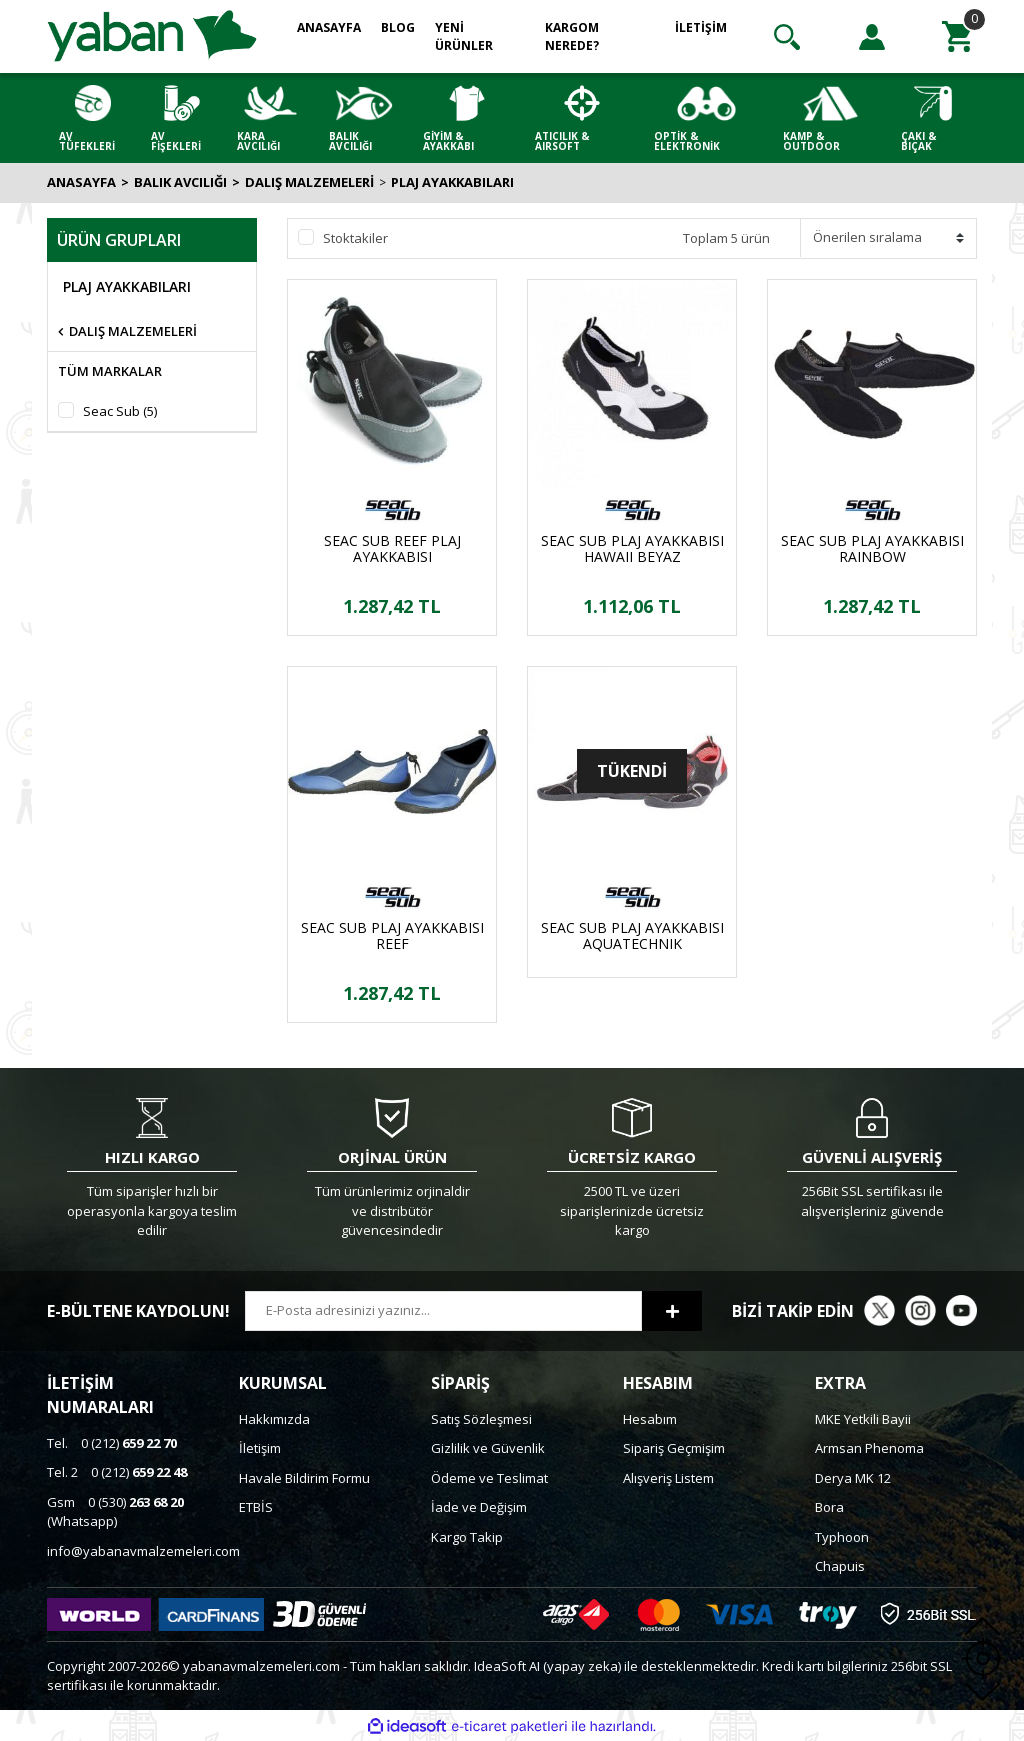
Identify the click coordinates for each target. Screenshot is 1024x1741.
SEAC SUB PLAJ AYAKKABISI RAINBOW (872, 549)
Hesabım (650, 1419)
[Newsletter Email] (443, 1311)
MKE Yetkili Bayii (863, 1419)
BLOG (398, 27)
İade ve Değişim (479, 1507)
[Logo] (152, 35)
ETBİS (256, 1507)
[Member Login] (872, 37)
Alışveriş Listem (668, 1478)
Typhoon (842, 1537)
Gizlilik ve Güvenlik (488, 1448)
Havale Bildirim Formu (304, 1478)
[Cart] (957, 37)
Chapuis (840, 1566)
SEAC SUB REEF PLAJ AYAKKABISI (392, 549)
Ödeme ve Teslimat (489, 1478)
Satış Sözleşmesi (481, 1419)
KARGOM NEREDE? (572, 36)
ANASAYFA (329, 27)
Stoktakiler (355, 238)
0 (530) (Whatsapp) (115, 1512)
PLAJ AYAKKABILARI (452, 182)
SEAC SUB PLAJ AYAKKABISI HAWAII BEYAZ (632, 549)
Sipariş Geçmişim (674, 1448)
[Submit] (672, 1311)
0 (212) (112, 1443)
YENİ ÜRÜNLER (464, 36)
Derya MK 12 (853, 1478)
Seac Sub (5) (120, 411)
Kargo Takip (467, 1537)
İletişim (260, 1448)
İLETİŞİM (701, 27)
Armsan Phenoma (869, 1448)
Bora (829, 1507)
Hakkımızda (274, 1419)
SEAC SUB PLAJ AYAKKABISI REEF (392, 936)
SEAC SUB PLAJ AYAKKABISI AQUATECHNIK (632, 936)
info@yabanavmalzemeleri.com (143, 1551)
